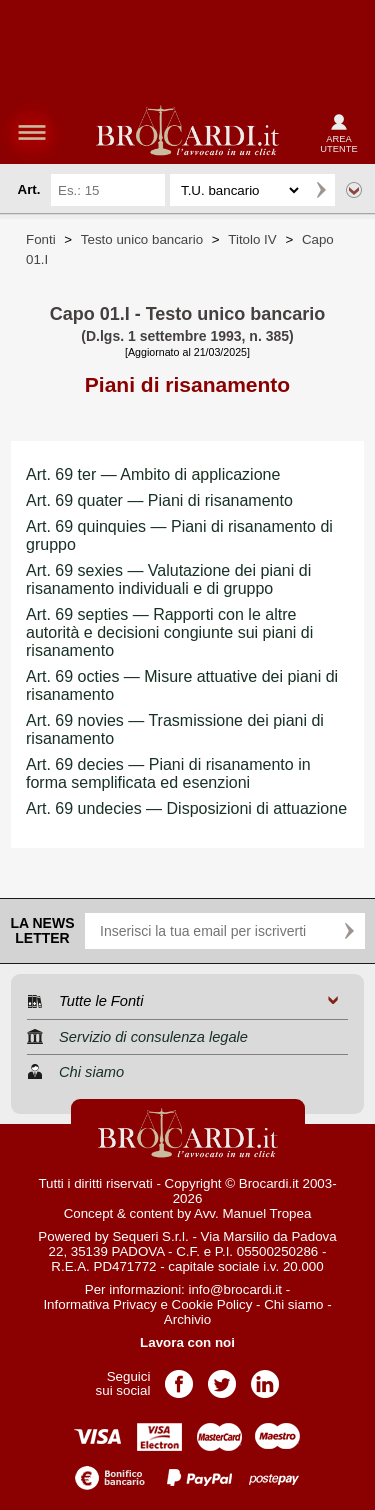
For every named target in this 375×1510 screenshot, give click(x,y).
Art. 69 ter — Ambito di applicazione (153, 474)
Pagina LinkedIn (265, 1377)
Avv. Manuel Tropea (252, 1213)
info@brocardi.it (236, 1289)
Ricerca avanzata (354, 190)
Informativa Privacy (99, 1304)
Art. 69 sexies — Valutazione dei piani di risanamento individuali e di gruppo (168, 579)
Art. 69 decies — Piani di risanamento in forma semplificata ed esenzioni (168, 773)
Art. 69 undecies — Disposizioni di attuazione (186, 808)
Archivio (187, 1319)
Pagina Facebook (179, 1377)
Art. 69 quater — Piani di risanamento (159, 500)
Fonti (41, 239)
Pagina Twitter (222, 1377)
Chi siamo (293, 1304)
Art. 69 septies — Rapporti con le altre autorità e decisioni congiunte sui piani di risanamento (169, 632)
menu (32, 132)
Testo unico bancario (142, 239)
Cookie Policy (212, 1304)
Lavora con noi (187, 1342)
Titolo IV (252, 239)
